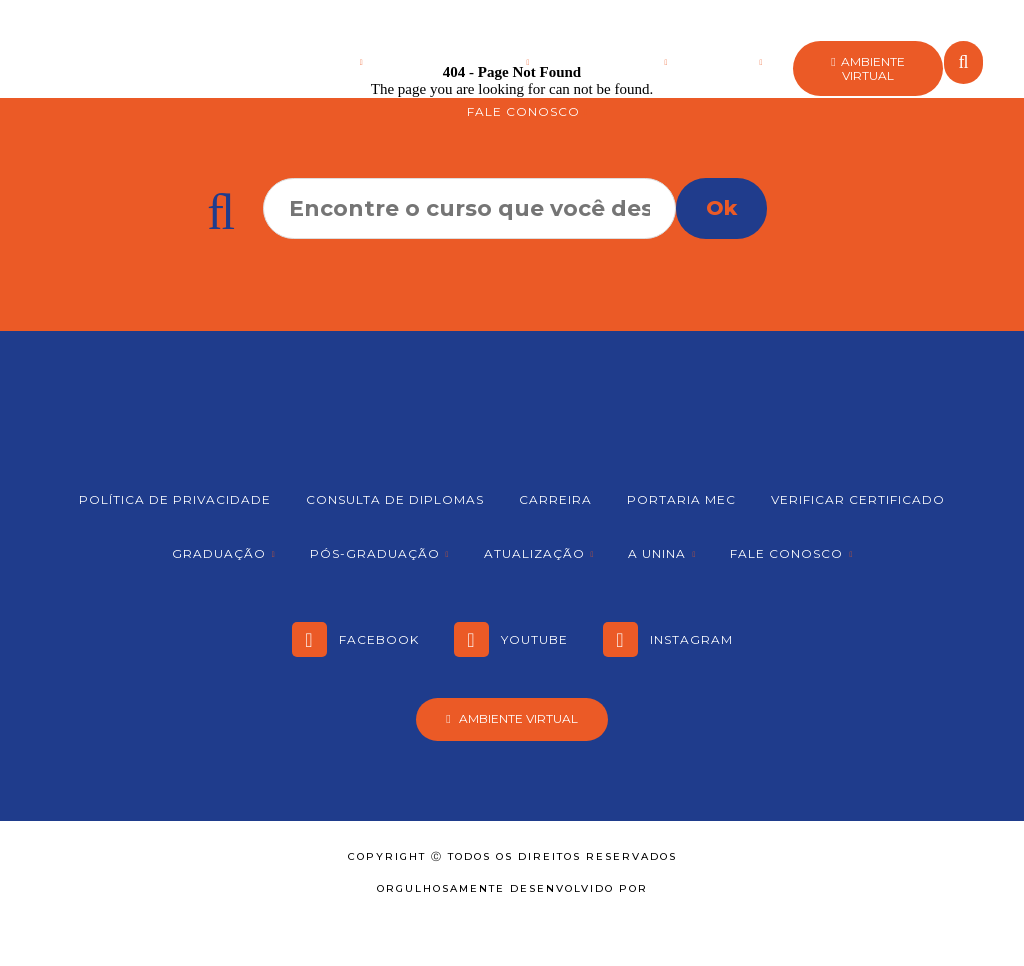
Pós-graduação (458, 61)
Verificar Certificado (858, 499)
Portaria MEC (681, 499)
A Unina (726, 61)
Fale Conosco (523, 111)
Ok (721, 208)
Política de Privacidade (175, 499)
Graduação (309, 61)
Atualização (609, 61)
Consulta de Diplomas (395, 499)
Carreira (555, 499)
